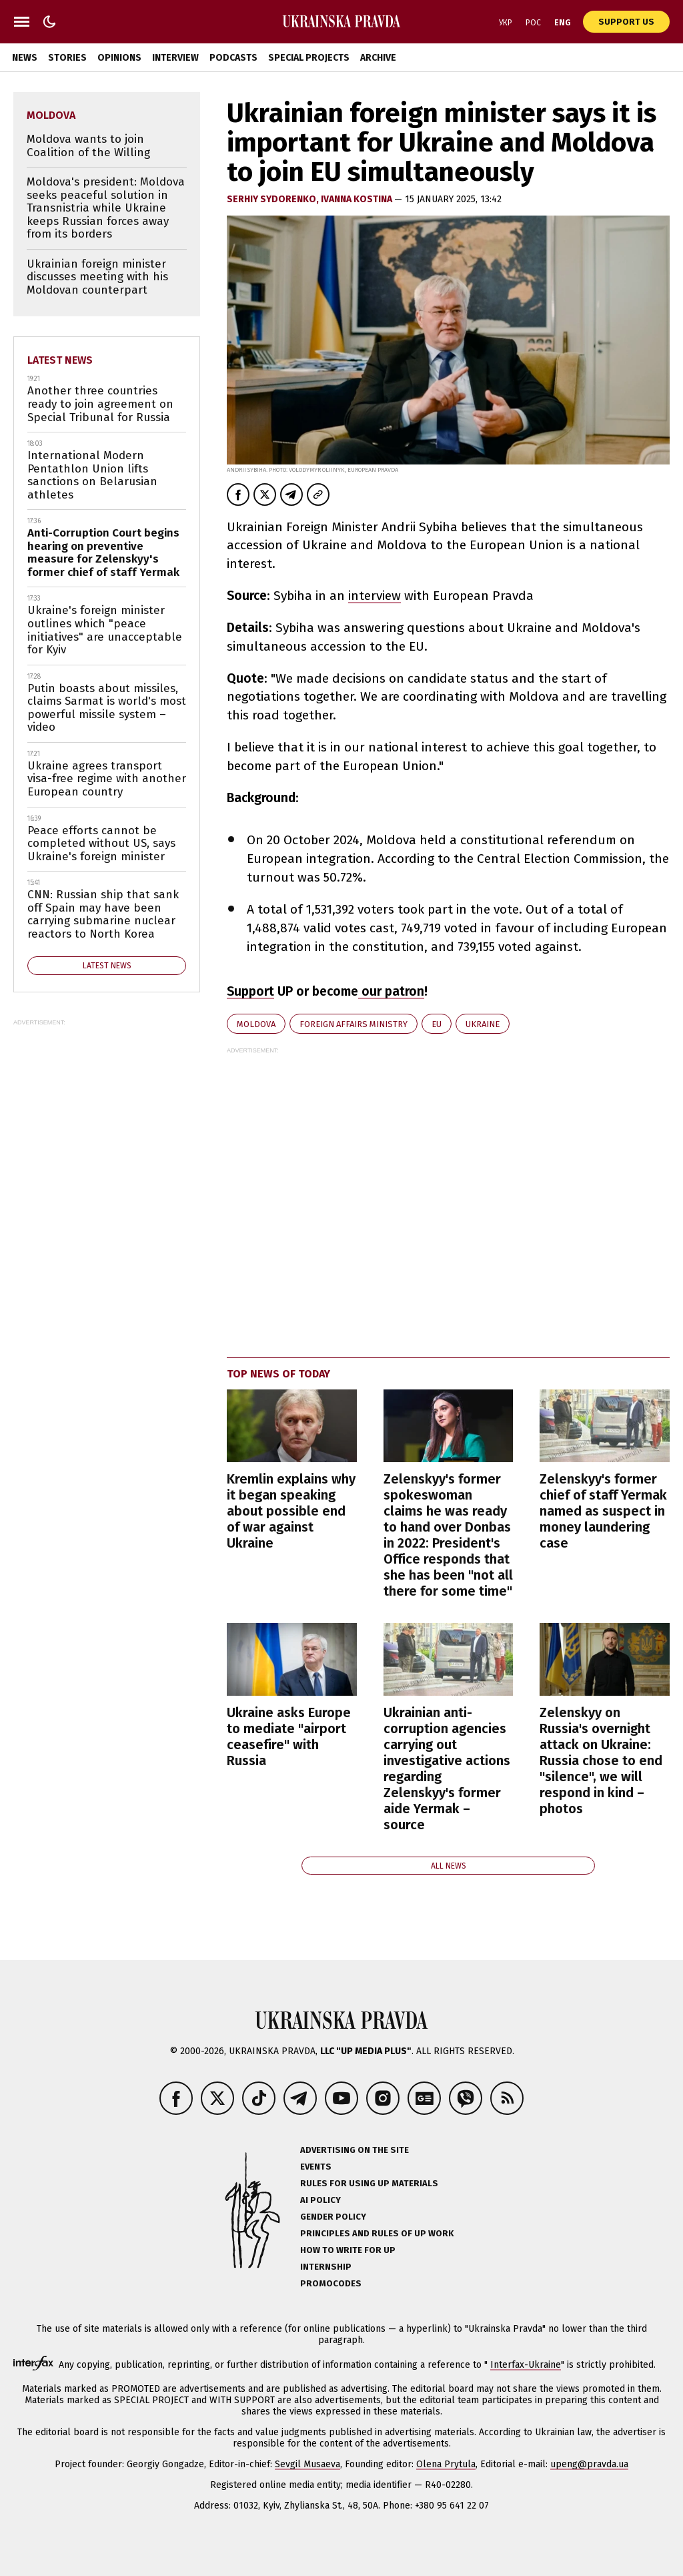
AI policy (320, 2200)
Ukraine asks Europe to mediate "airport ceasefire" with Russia (289, 1736)
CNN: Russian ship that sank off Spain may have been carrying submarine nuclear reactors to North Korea (103, 914)
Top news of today (278, 1373)
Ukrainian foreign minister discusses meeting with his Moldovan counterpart (97, 277)
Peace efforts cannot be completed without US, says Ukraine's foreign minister (101, 844)
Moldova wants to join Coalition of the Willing (88, 145)
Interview (175, 57)
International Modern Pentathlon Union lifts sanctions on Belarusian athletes (92, 475)
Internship (326, 2267)
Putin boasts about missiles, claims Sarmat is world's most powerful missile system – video (106, 708)
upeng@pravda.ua (589, 2464)
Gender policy (333, 2217)
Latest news (60, 360)
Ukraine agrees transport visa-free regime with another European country (106, 779)
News (24, 57)
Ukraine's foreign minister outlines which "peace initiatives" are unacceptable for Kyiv (104, 630)
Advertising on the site (354, 2150)
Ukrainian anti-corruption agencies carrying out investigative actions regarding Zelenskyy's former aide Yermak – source (447, 1768)
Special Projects (309, 57)
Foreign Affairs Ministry (353, 1024)
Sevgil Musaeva (307, 2464)
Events (315, 2167)
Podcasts (233, 57)
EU (437, 1024)
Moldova (256, 1024)
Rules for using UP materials (369, 2183)
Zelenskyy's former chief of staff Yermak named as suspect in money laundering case (603, 1511)
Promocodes (331, 2283)
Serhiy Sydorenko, (274, 199)
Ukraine (483, 1024)
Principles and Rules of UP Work (377, 2233)
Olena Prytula (446, 2464)
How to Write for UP (348, 2250)
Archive (378, 57)
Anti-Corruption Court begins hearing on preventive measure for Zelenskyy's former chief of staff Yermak (103, 552)
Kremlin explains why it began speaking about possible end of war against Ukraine (291, 1511)
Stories (67, 57)
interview (374, 595)
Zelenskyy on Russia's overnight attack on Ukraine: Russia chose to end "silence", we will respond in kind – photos (601, 1760)
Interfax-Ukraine (525, 2364)
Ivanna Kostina (357, 199)
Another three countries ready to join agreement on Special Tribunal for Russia (100, 404)
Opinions (119, 57)
